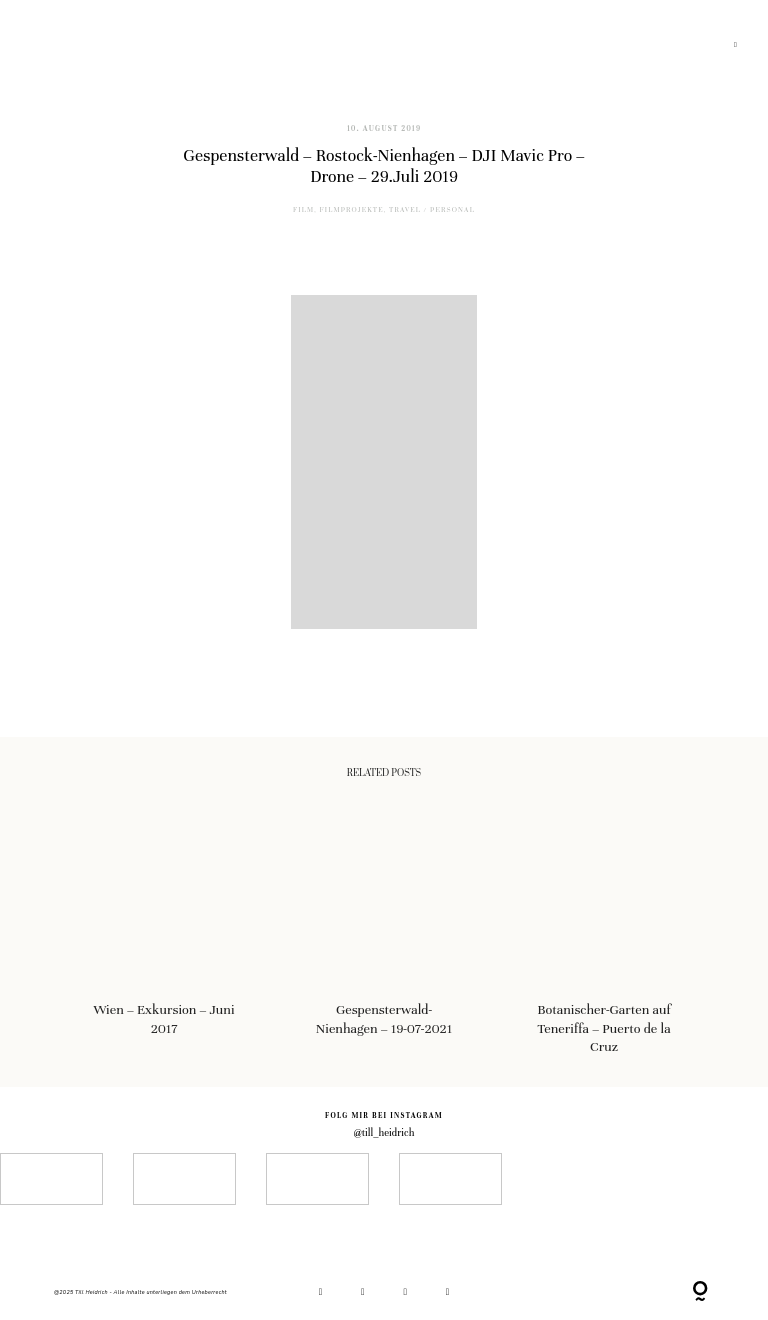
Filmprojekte (352, 210)
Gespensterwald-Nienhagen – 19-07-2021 (384, 934)
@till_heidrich (384, 1132)
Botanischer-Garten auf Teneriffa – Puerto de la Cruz (604, 934)
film (303, 210)
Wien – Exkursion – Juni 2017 (164, 934)
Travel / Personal (432, 210)
